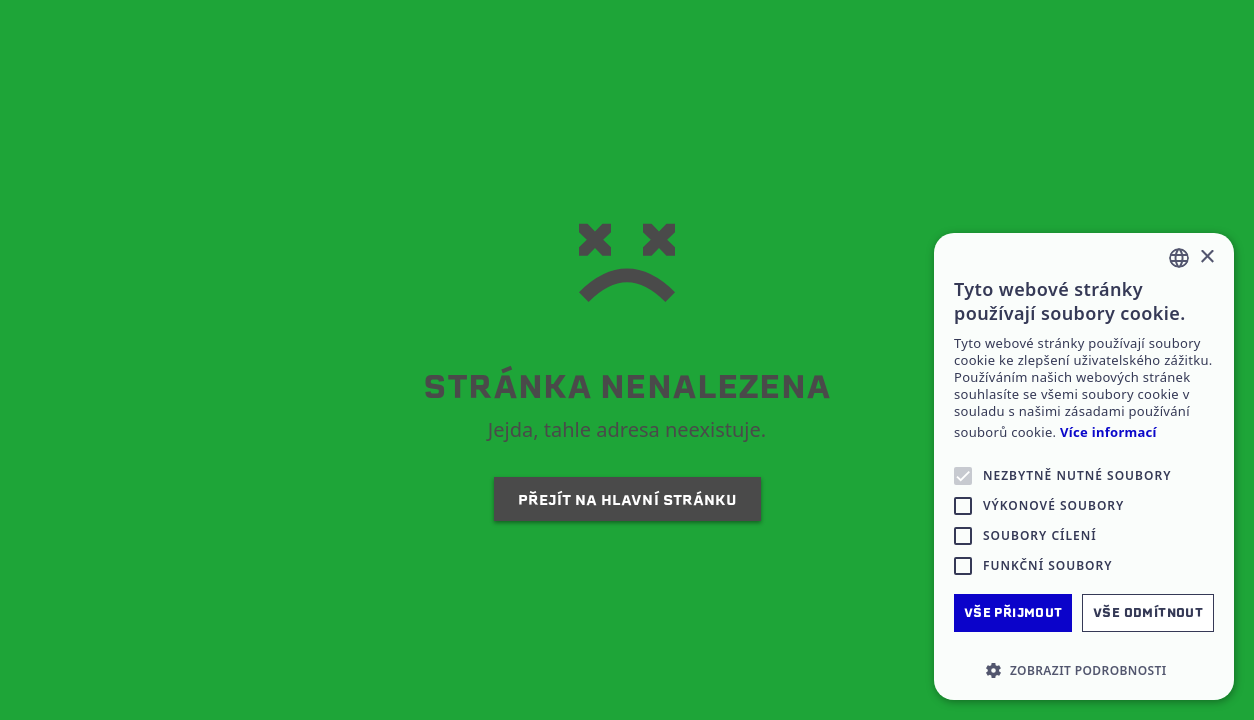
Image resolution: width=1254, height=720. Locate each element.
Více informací (1108, 432)
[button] (1084, 670)
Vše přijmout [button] (1013, 612)
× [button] (1206, 257)
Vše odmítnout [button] (1148, 612)
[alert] (1084, 466)
